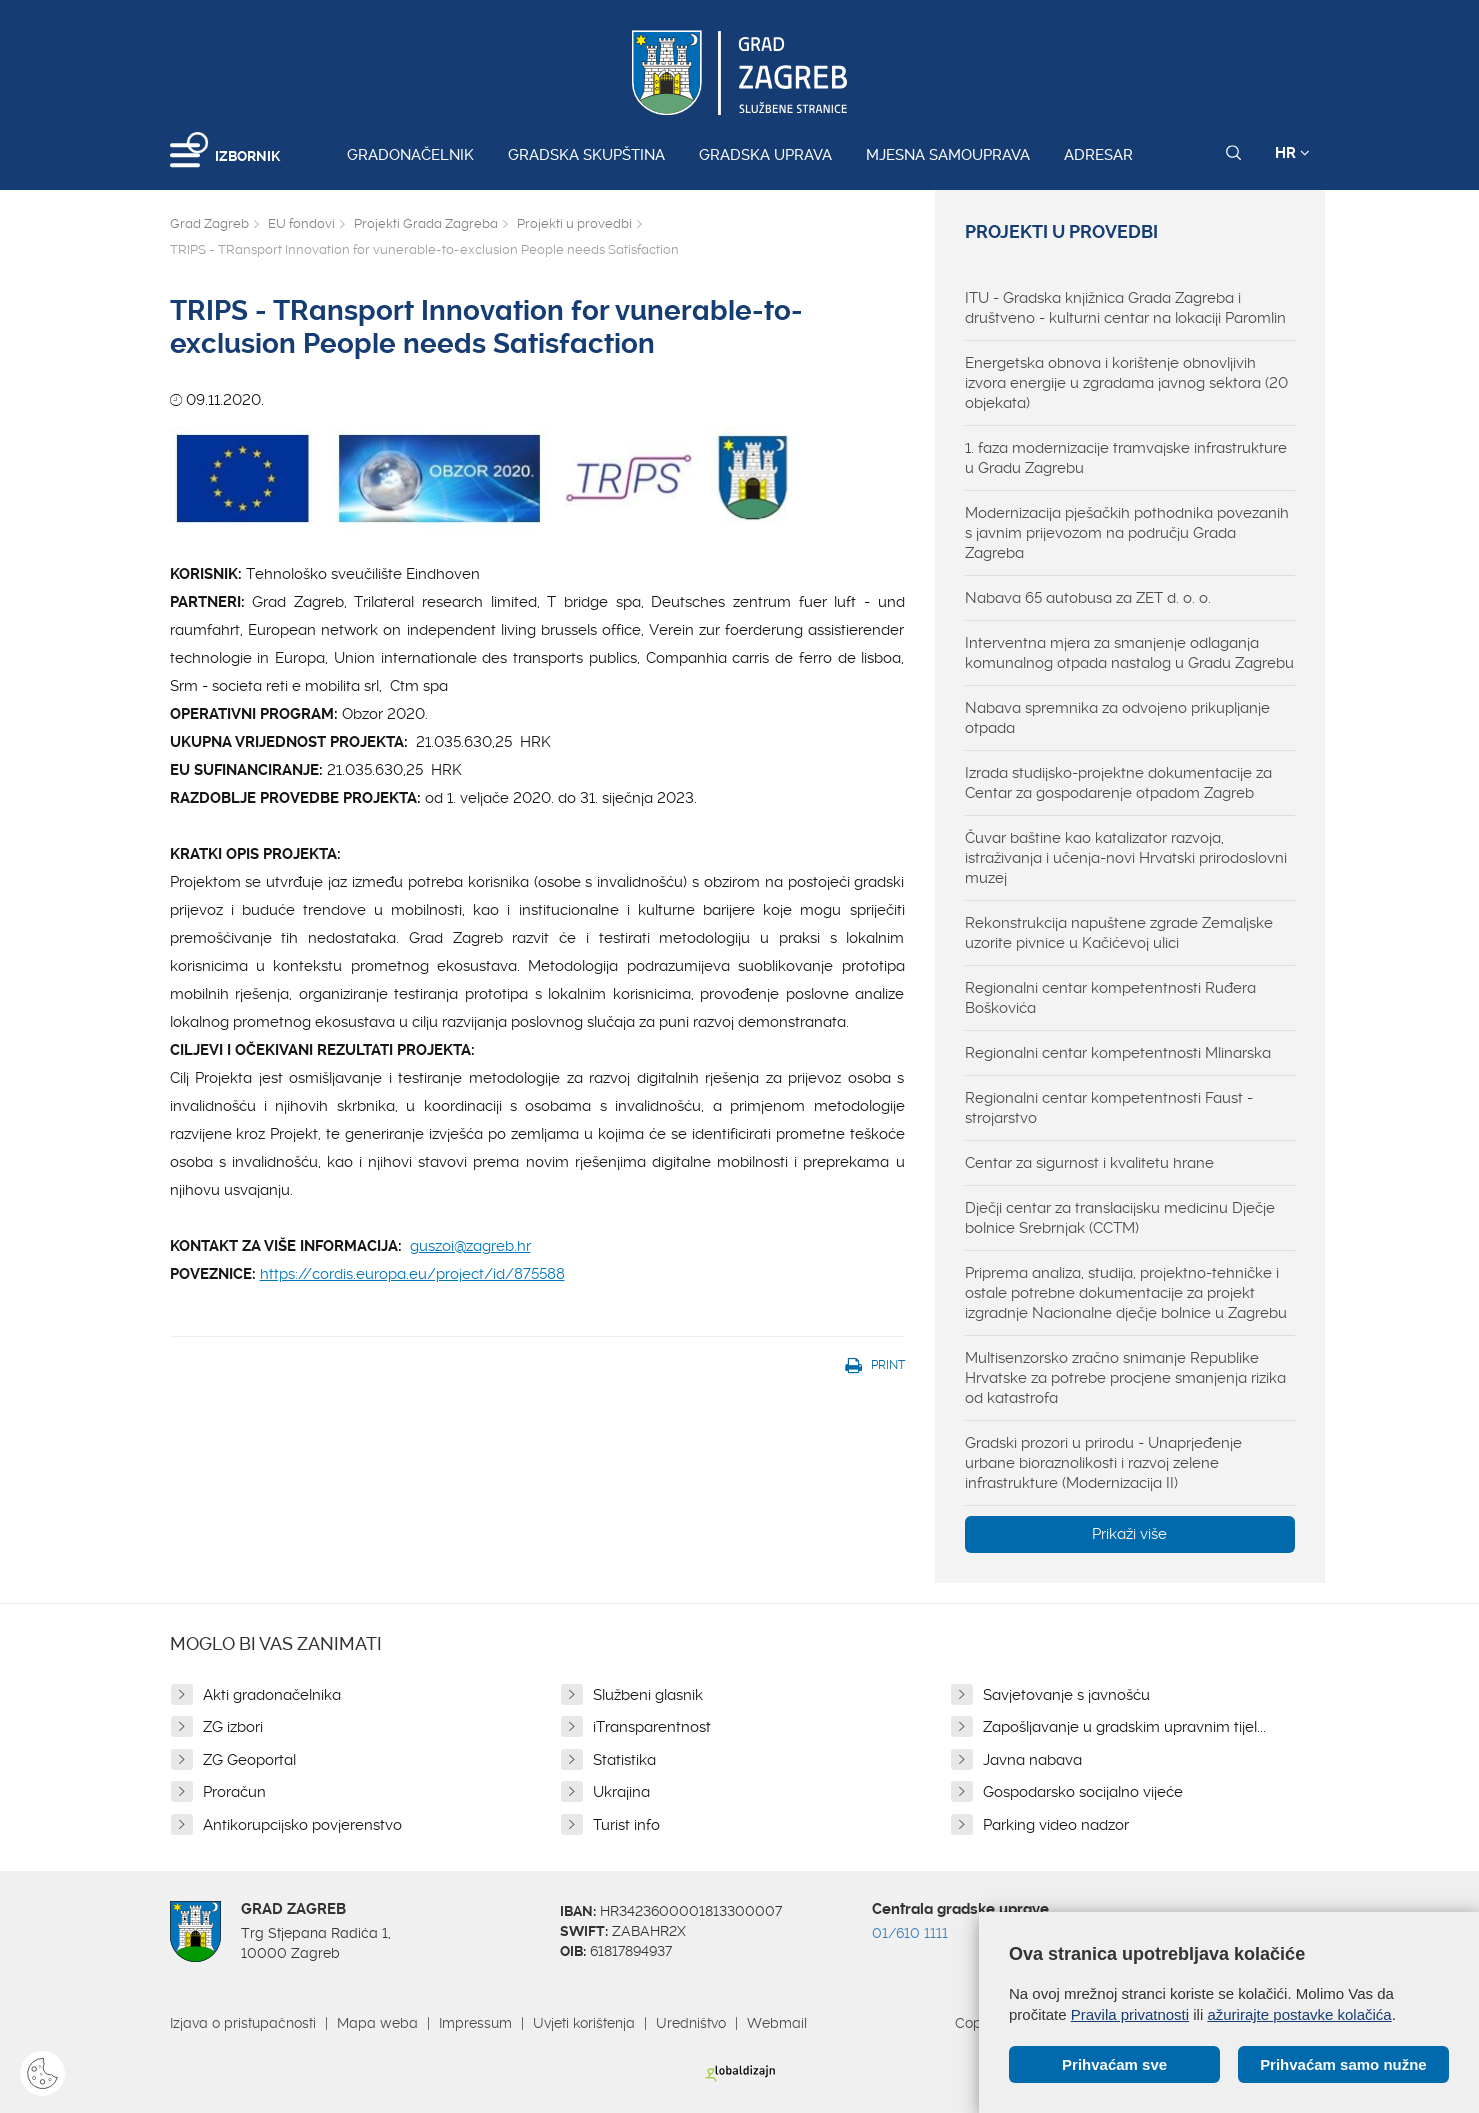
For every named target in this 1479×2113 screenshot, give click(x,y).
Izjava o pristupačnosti (243, 2023)
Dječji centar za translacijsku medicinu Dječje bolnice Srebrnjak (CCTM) (1120, 1218)
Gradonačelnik (410, 155)
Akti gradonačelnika (272, 1695)
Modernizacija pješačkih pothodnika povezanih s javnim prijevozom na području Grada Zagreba (1127, 533)
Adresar (1098, 155)
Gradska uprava (765, 155)
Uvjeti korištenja (584, 2023)
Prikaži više (1129, 1534)
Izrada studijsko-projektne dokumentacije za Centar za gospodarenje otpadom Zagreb (1118, 783)
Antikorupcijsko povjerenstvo (302, 1825)
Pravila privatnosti (1130, 2014)
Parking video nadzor (1056, 1825)
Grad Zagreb (209, 223)
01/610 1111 (910, 1933)
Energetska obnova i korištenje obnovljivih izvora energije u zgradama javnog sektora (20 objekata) (1126, 383)
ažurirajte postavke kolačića (1299, 2014)
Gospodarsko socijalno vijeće (1083, 1792)
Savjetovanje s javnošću (1066, 1695)
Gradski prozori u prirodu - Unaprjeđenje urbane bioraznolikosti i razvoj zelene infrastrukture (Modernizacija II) (1103, 1463)
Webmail (777, 2023)
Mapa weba (377, 2023)
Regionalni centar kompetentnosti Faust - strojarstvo (1109, 1108)
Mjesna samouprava (948, 155)
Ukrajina (621, 1792)
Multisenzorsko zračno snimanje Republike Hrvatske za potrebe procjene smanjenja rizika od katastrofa (1125, 1378)
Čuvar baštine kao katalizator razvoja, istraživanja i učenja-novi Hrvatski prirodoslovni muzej (1126, 858)
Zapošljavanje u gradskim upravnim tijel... (1124, 1727)
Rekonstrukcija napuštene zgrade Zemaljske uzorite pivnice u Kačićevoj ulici (1119, 933)
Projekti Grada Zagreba (426, 223)
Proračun (234, 1792)
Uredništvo (691, 2023)
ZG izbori (233, 1727)
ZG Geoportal (249, 1760)
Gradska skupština (586, 155)
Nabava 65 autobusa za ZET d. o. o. (1088, 598)
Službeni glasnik (648, 1695)
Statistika (624, 1760)
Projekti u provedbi (574, 223)
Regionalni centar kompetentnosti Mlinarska (1118, 1053)
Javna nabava (1032, 1760)
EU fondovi (301, 223)
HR (1292, 153)
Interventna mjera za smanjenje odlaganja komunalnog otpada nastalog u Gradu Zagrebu (1129, 653)
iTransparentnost (652, 1727)
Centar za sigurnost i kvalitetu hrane (1089, 1163)
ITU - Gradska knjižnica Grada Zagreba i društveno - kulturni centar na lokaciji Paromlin (1125, 308)
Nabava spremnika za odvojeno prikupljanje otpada (1117, 718)
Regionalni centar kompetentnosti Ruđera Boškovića (1110, 998)
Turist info (626, 1825)
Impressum (475, 2023)
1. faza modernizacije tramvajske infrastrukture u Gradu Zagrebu (1126, 458)
